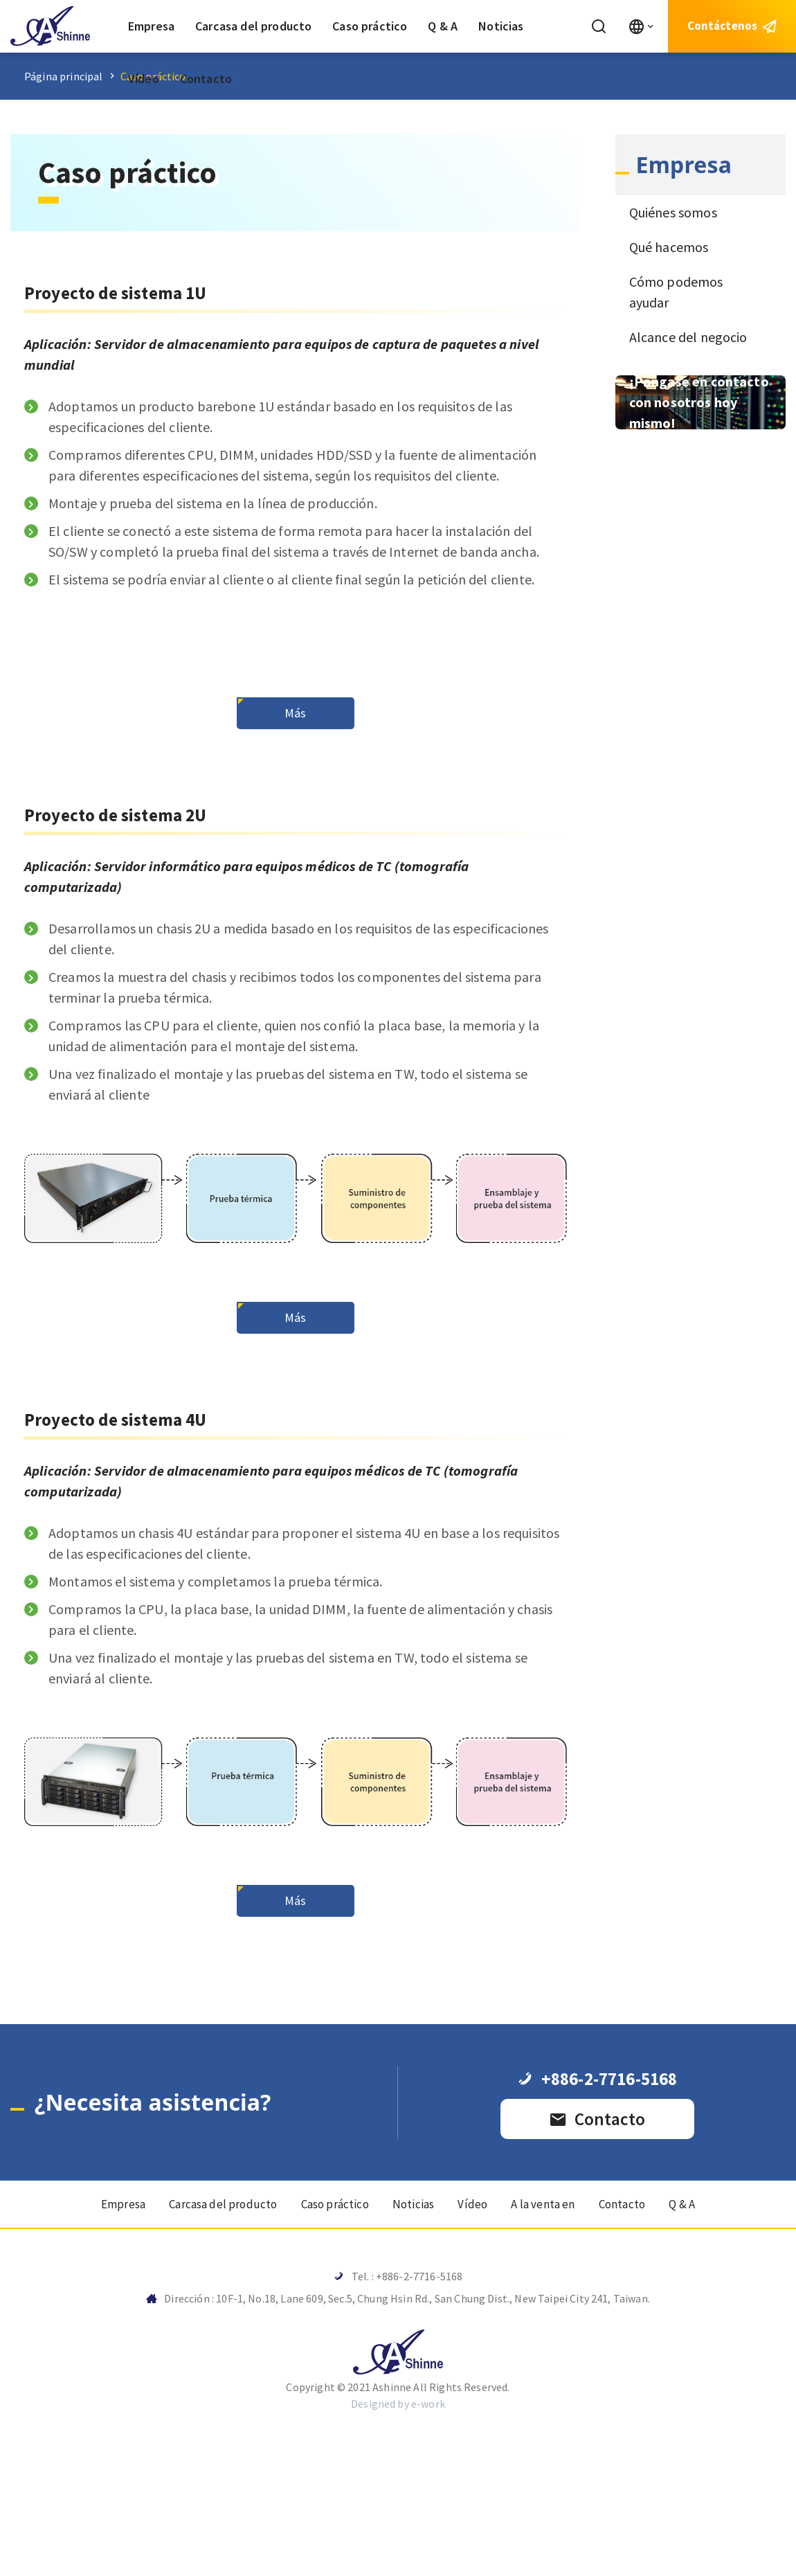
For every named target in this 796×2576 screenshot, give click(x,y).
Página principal (63, 76)
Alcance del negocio (688, 337)
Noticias (500, 26)
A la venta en (552, 2328)
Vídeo (143, 79)
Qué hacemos (669, 247)
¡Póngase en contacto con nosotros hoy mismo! (699, 402)
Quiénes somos (673, 212)
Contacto (206, 79)
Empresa (151, 26)
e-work (428, 2533)
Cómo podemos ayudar (676, 292)
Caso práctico (369, 26)
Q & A (443, 26)
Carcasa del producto (253, 26)
